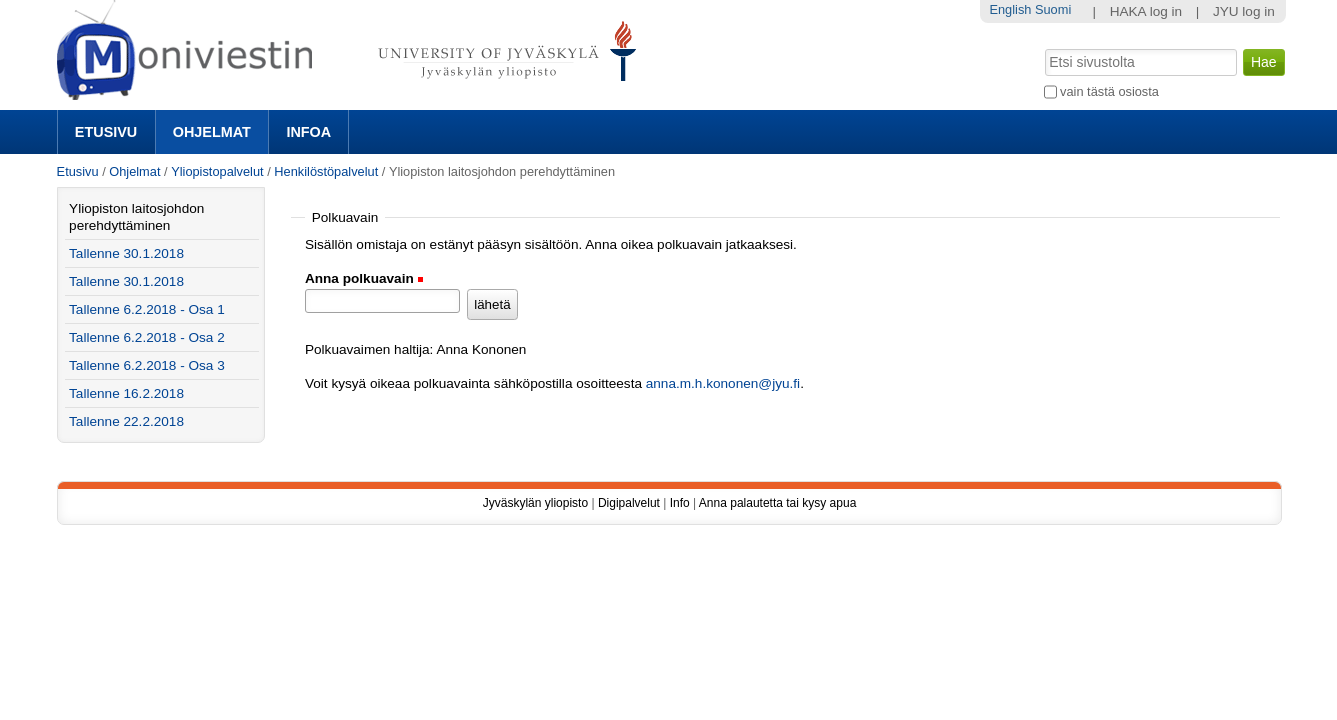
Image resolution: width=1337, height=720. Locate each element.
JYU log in (1244, 11)
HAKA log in (1146, 11)
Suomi (1053, 9)
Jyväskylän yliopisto (535, 503)
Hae (1042, 47)
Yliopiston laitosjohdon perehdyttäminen (136, 217)
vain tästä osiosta (1109, 91)
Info (680, 503)
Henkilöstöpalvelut (326, 171)
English (1010, 9)
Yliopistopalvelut (217, 171)
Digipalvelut (629, 503)
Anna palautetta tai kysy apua (777, 503)
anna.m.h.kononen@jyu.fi (723, 383)
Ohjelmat (212, 132)
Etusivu (106, 132)
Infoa (308, 132)
